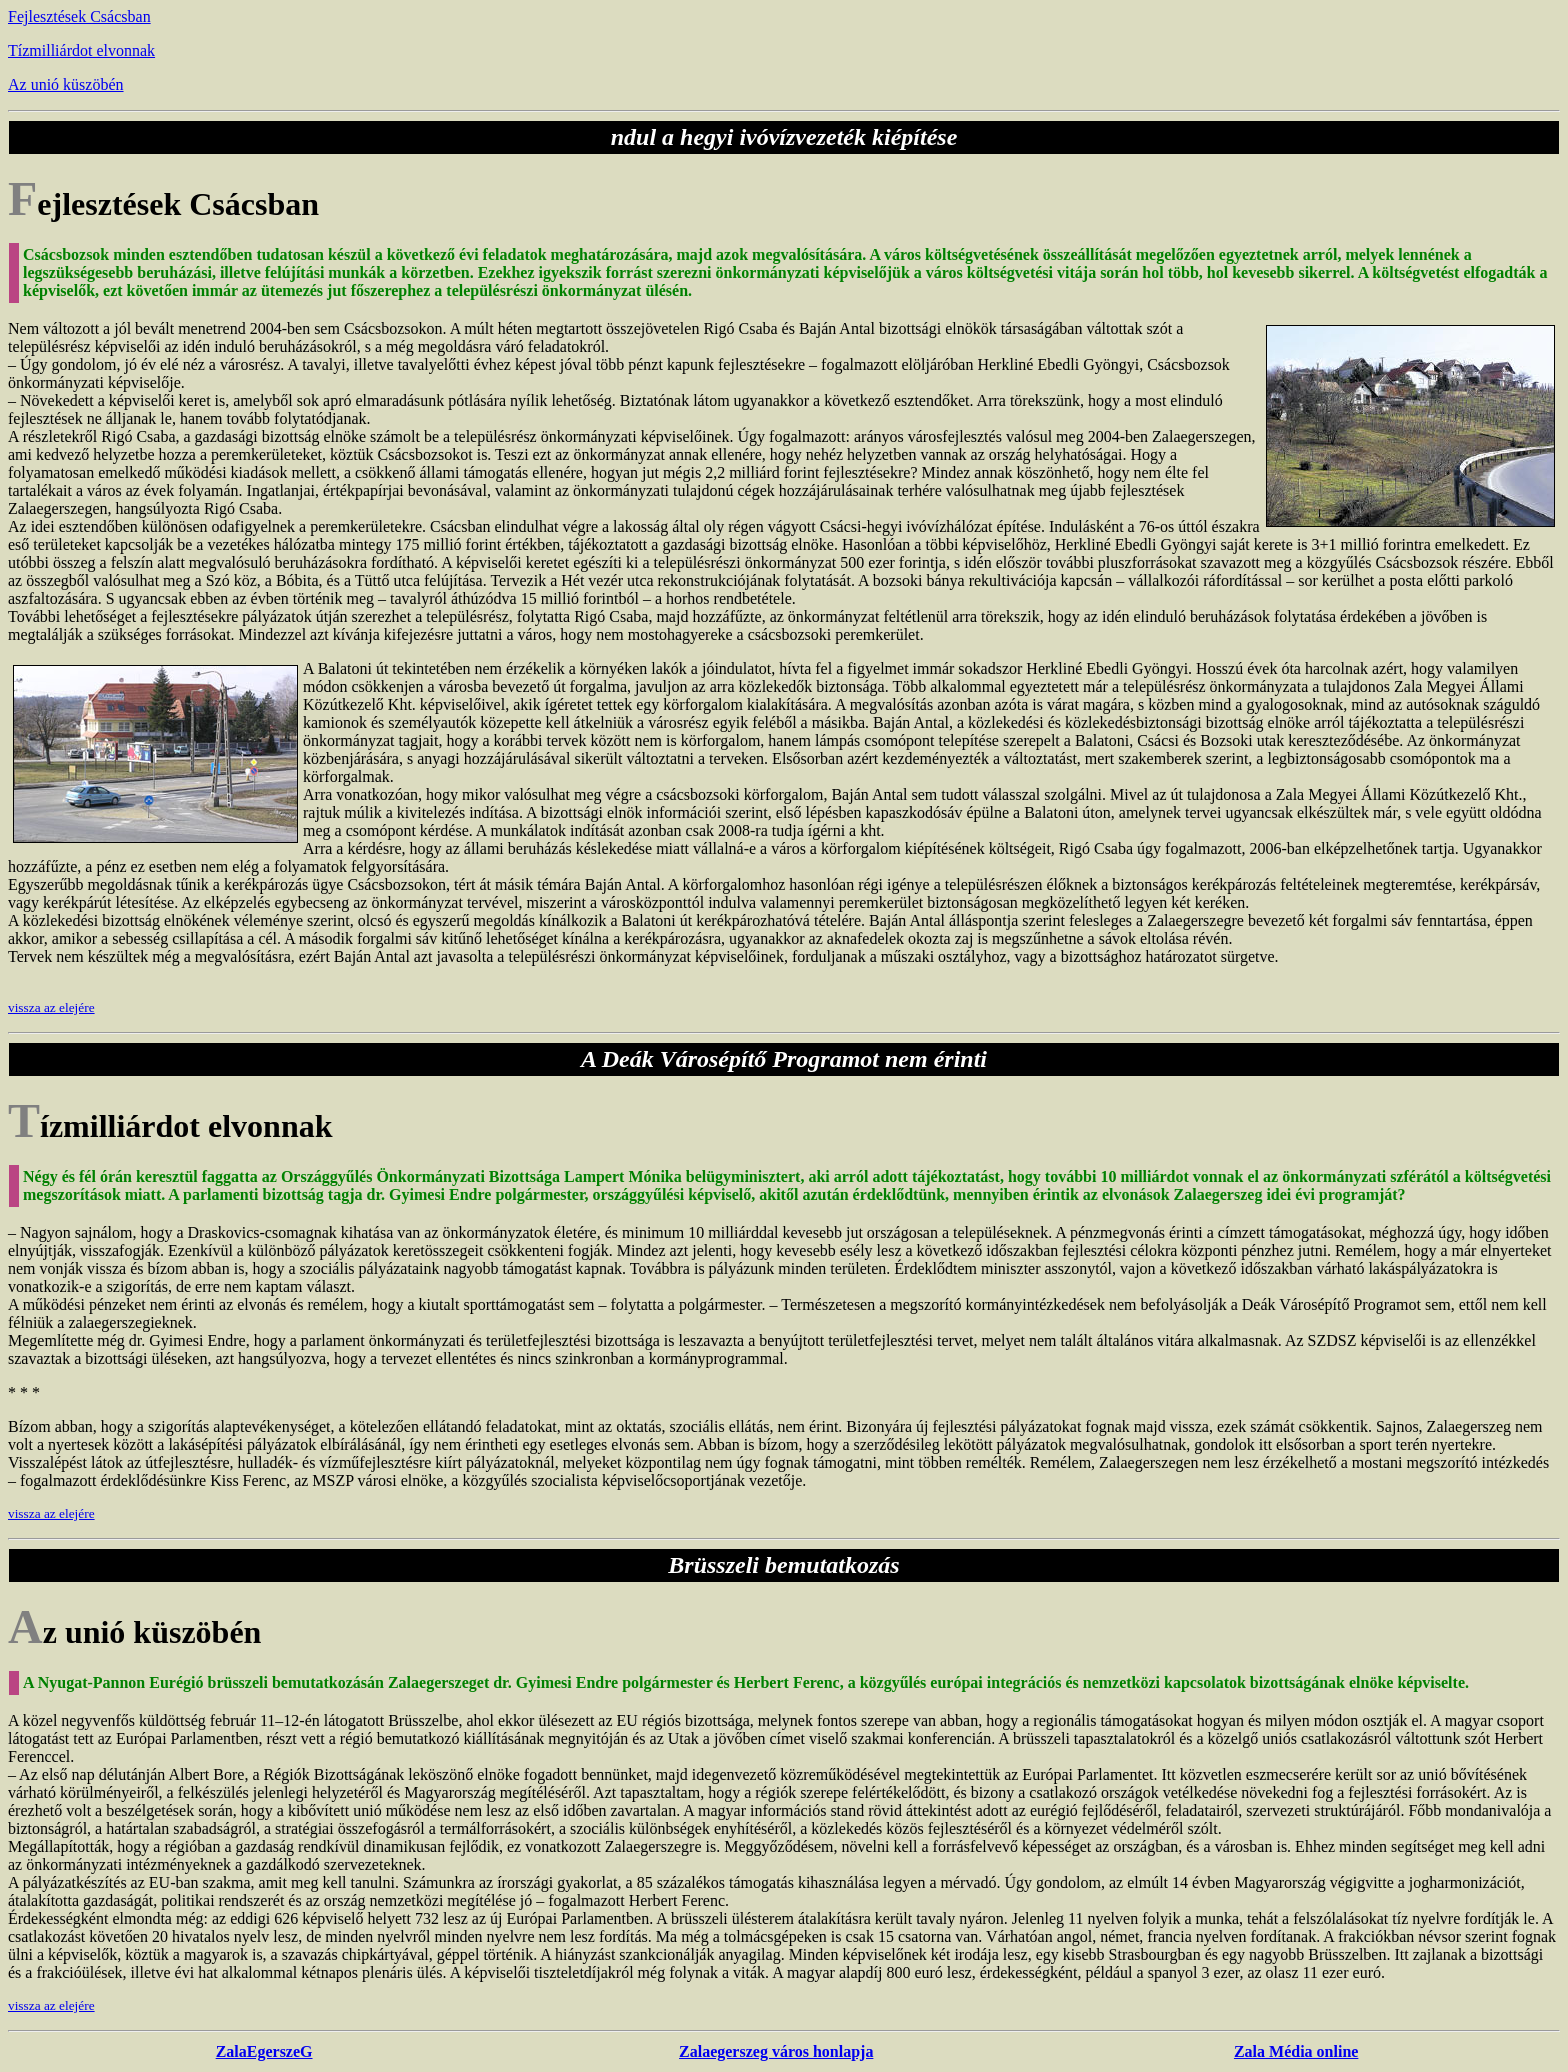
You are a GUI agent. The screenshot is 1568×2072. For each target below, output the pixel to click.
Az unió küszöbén (66, 84)
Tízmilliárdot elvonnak (81, 50)
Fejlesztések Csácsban (79, 16)
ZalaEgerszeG (264, 2051)
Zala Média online (1296, 2051)
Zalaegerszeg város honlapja (776, 2051)
